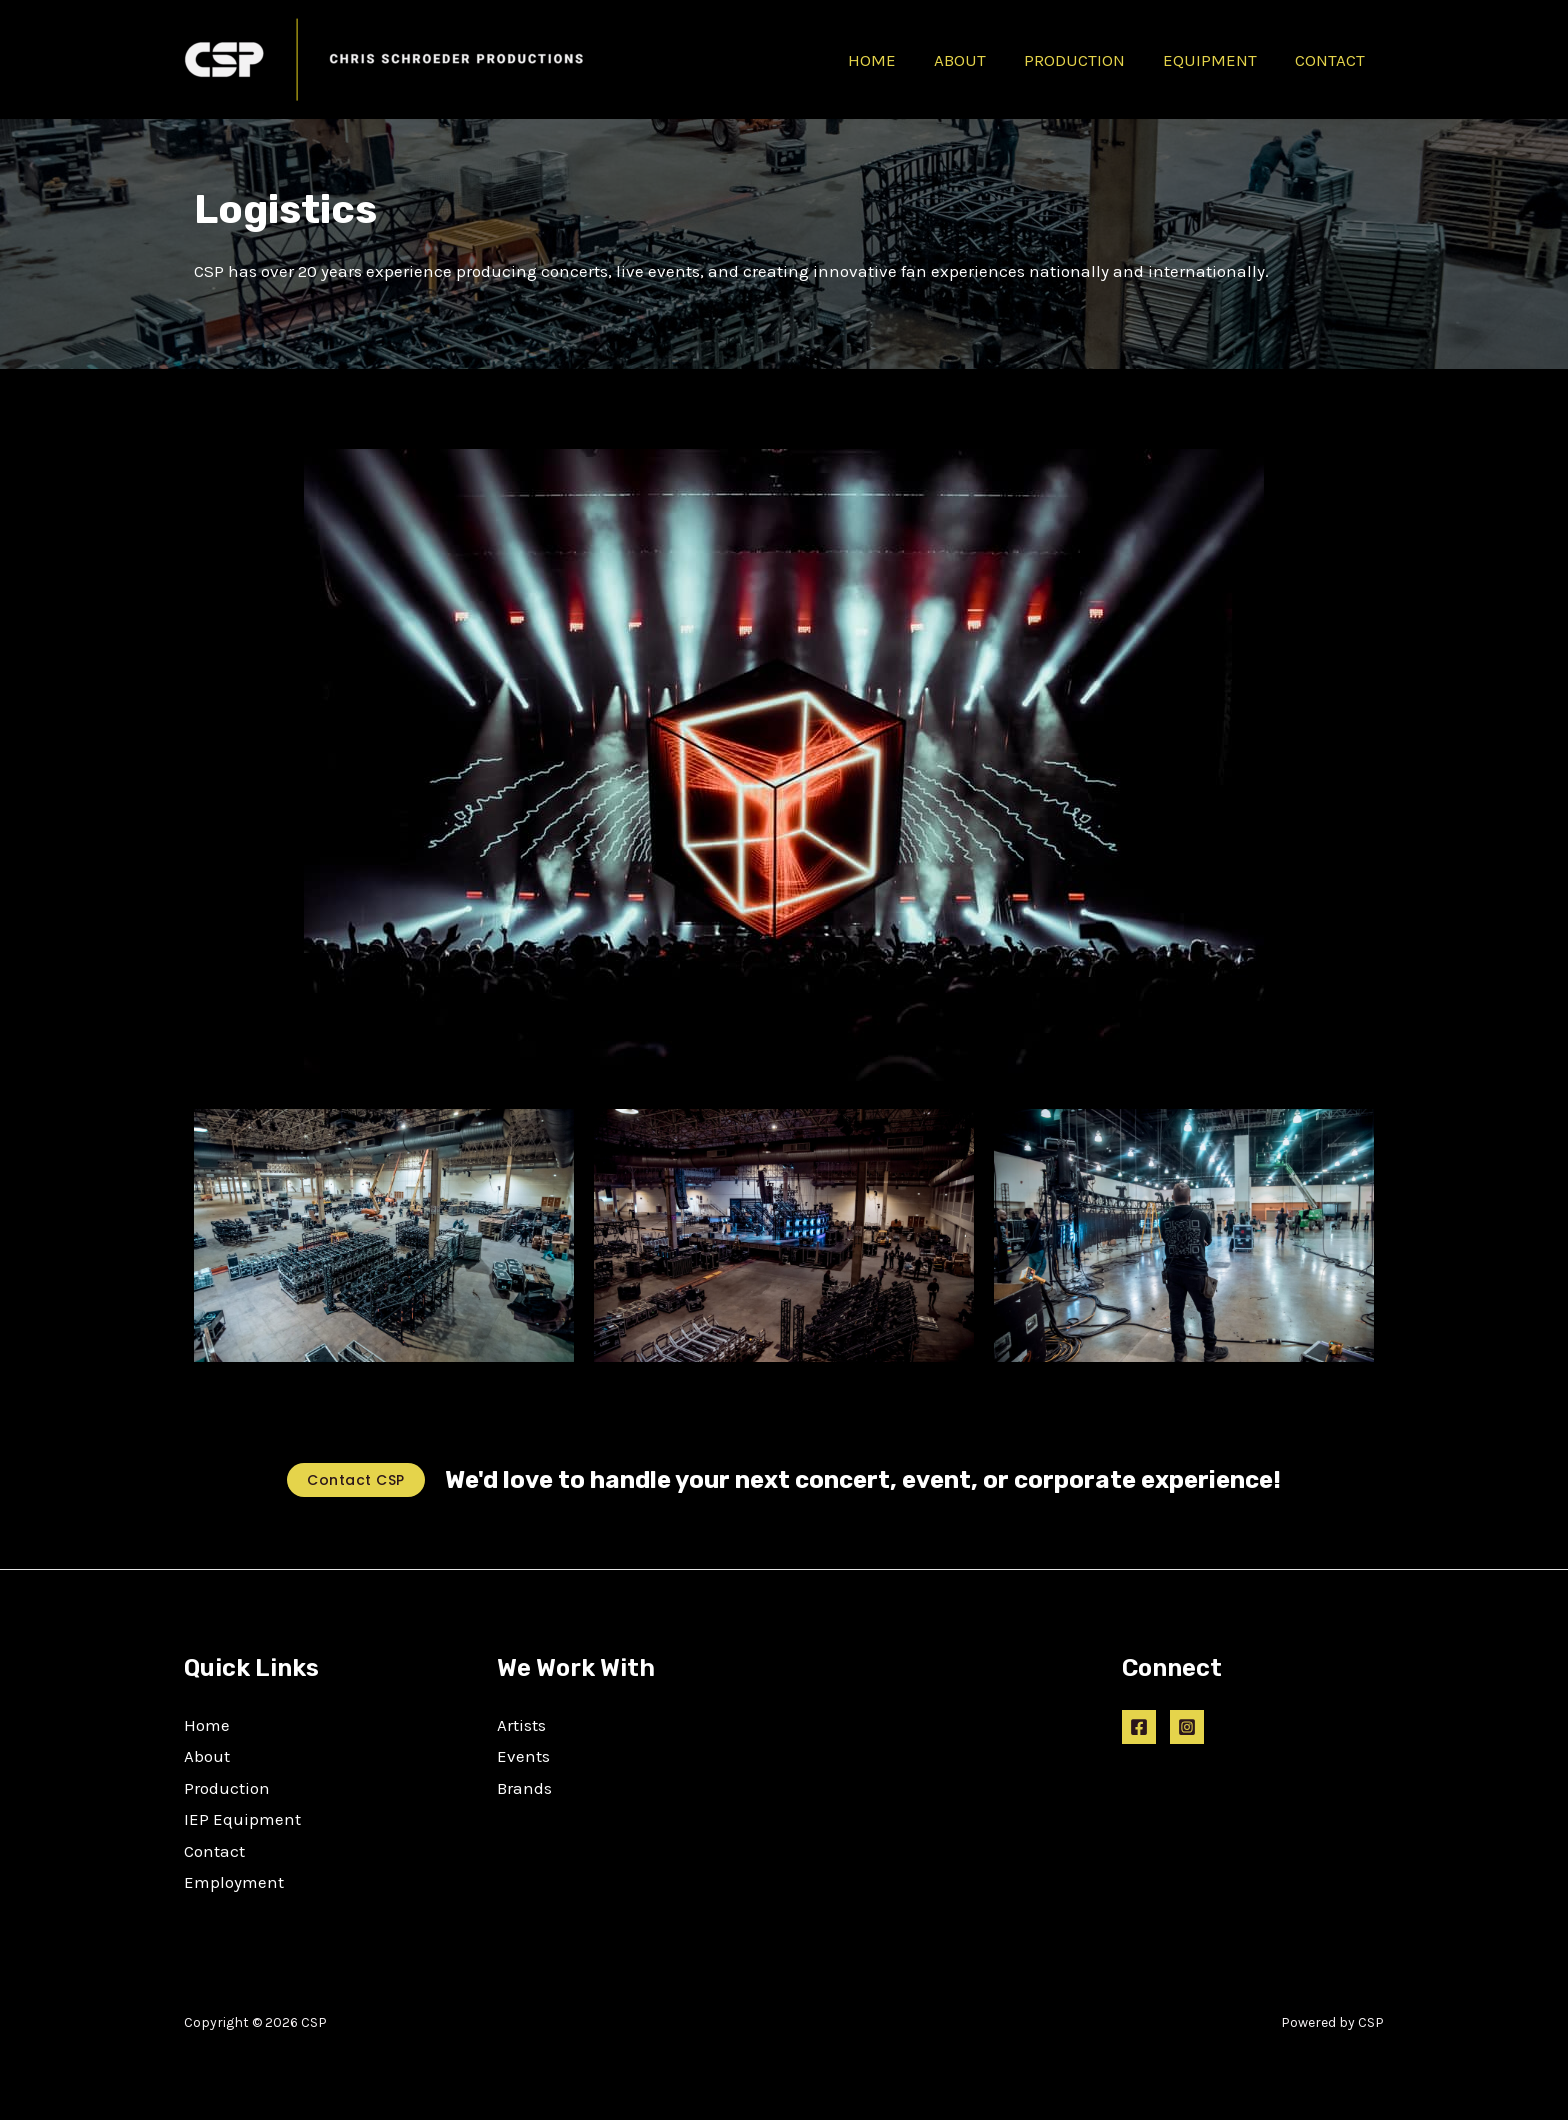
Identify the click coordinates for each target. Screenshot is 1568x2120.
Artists (521, 1725)
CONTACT (1332, 60)
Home (207, 1725)
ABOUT (974, 60)
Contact (214, 1851)
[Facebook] (1139, 1727)
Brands (524, 1788)
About (207, 1756)
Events (523, 1756)
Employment (234, 1882)
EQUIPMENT (1216, 60)
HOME (890, 60)
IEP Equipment (242, 1819)
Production (227, 1788)
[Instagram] (1187, 1727)
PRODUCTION (1084, 60)
